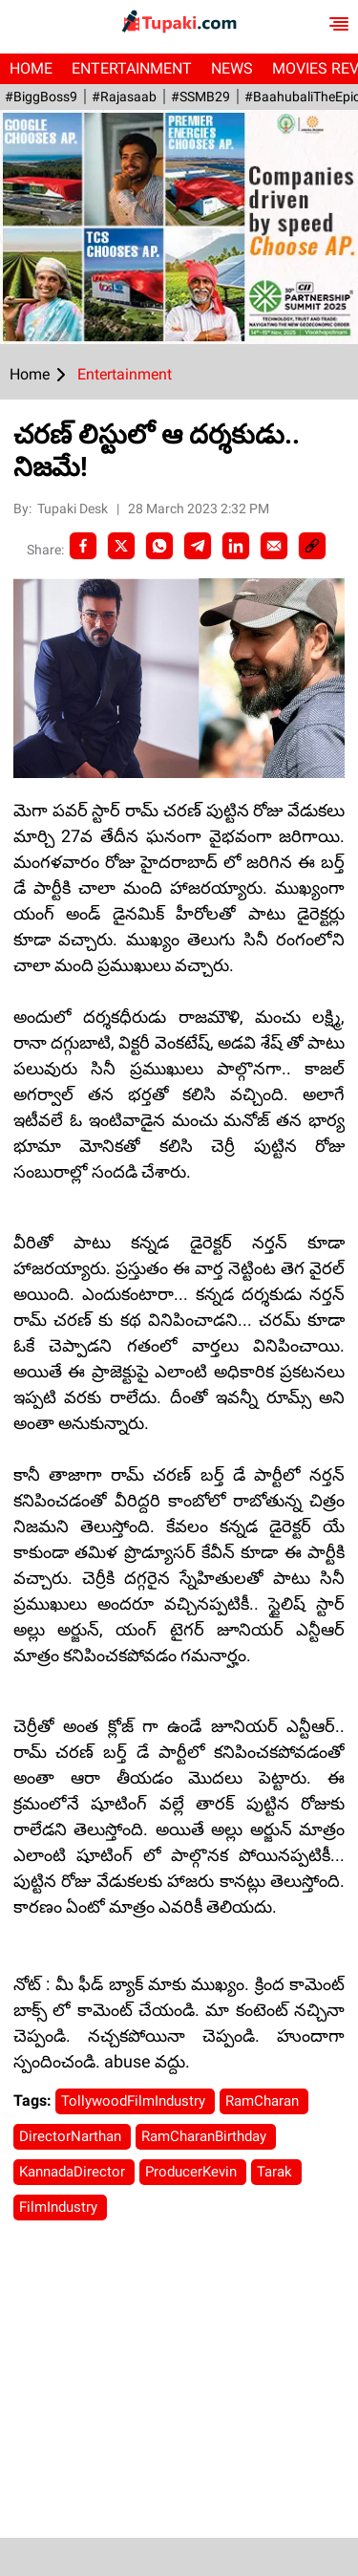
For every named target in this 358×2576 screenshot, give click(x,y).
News (232, 68)
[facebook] (83, 545)
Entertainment (132, 68)
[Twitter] (121, 545)
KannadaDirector (74, 2171)
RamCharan (264, 2101)
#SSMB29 (200, 96)
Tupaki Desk (74, 508)
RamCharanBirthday (205, 2136)
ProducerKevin (193, 2171)
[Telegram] (197, 545)
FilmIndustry (60, 2207)
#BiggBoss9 (41, 96)
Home (31, 68)
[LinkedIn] (235, 545)
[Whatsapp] (159, 545)
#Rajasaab (124, 96)
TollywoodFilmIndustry (135, 2101)
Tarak (276, 2171)
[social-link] (312, 545)
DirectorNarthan (72, 2136)
